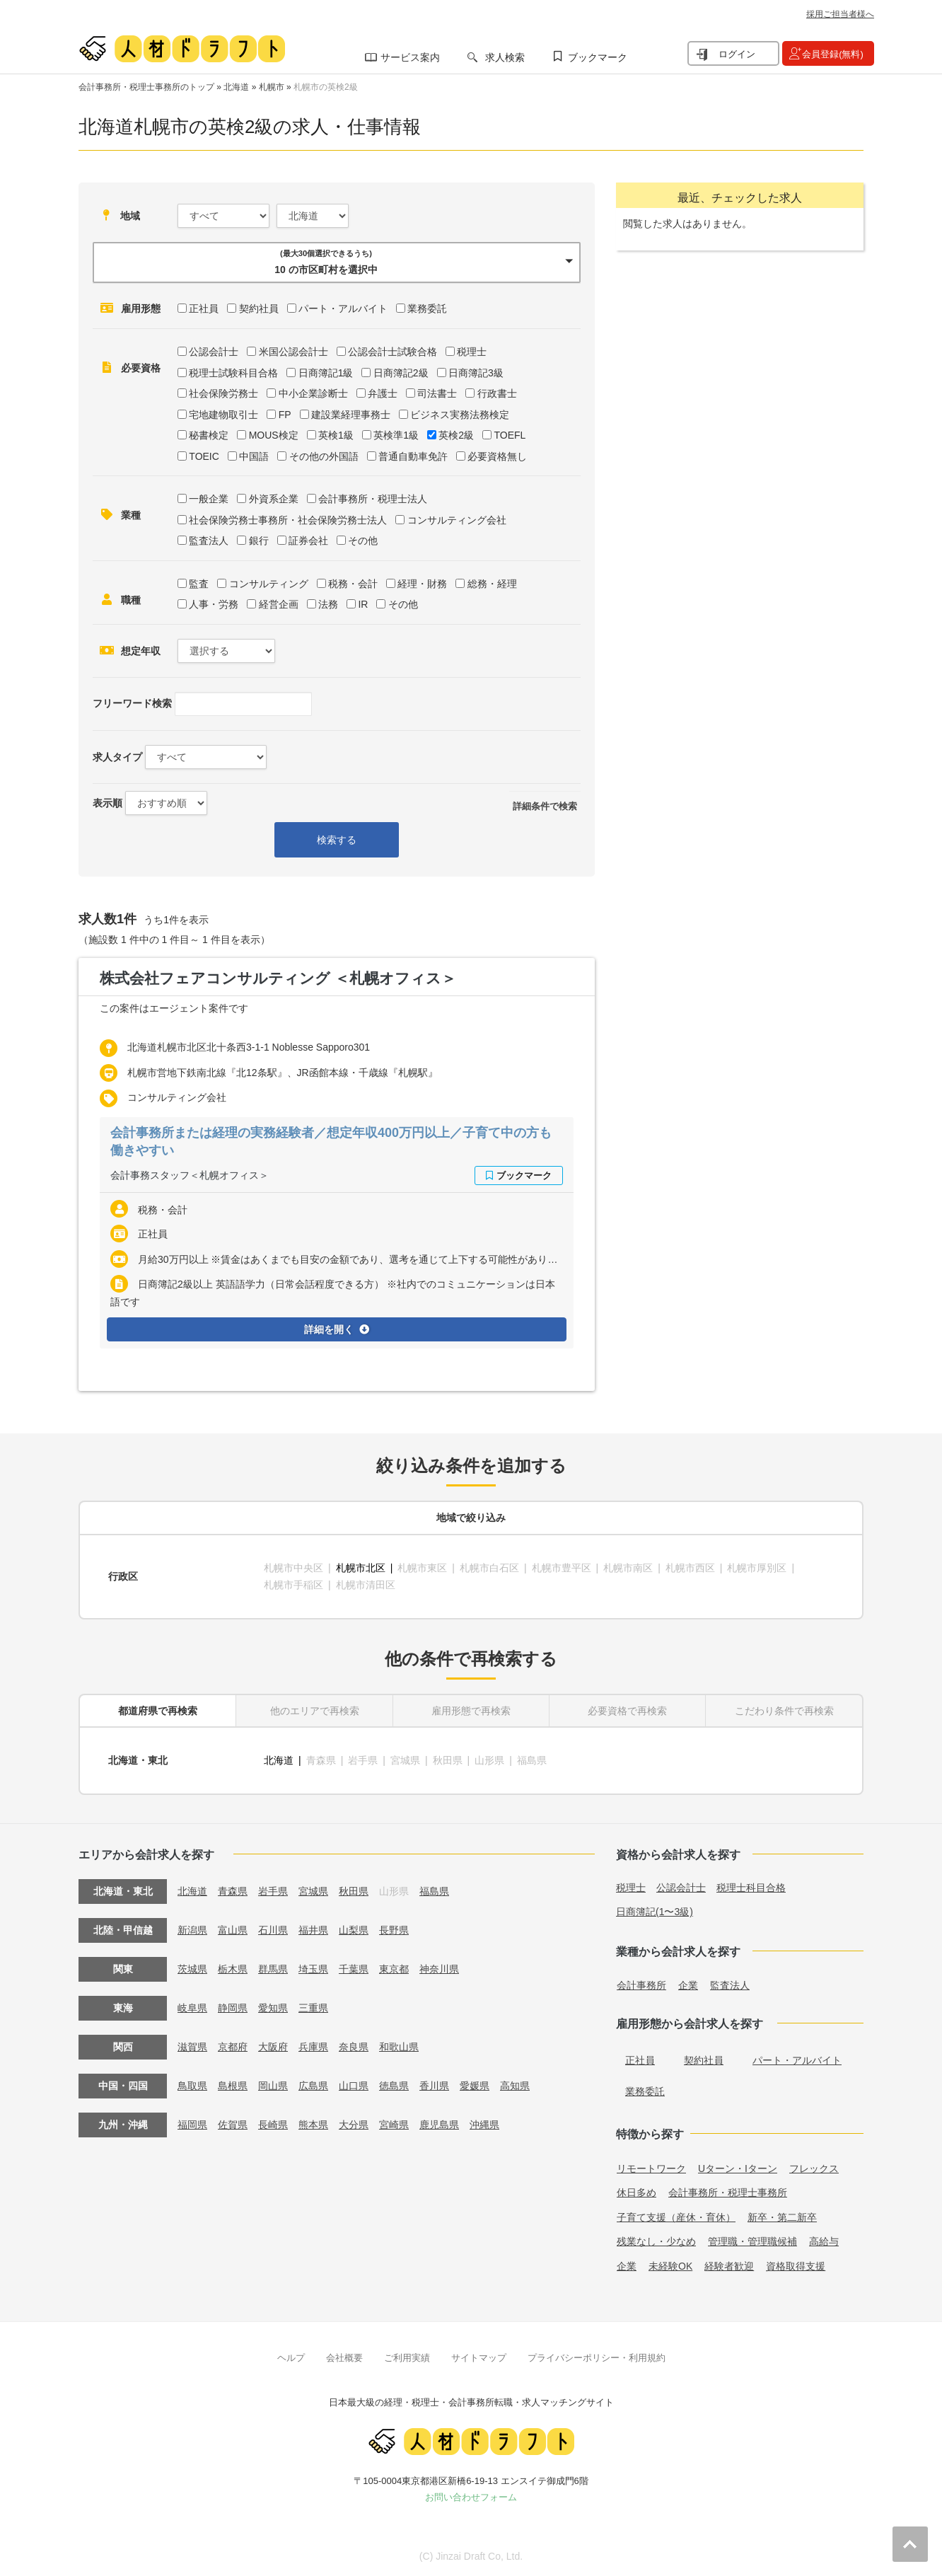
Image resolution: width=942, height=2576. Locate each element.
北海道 (236, 87)
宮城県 (313, 1891)
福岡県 (192, 2124)
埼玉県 (313, 1969)
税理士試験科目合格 (233, 373)
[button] (337, 262)
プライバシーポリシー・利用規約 (596, 2357)
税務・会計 (353, 583)
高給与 (824, 2241)
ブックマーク (597, 57)
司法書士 (437, 393)
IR (363, 604)
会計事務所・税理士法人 (372, 498)
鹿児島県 (439, 2124)
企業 (688, 1985)
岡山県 (273, 2085)
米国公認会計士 (293, 351)
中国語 (254, 456)
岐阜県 (192, 2008)
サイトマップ (478, 2357)
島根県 (233, 2085)
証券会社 (308, 540)
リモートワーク (651, 2168)
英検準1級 (396, 435)
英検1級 (336, 435)
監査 (199, 583)
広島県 (313, 2085)
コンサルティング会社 (456, 520)
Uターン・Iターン (737, 2168)
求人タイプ (117, 757)
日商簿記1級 (326, 373)
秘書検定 (208, 435)
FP (285, 414)
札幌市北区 (360, 1567)
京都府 (233, 2046)
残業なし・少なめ (656, 2241)
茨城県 (192, 1969)
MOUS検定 (273, 435)
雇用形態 (141, 308)
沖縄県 (484, 2124)
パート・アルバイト (343, 308)
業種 (131, 515)
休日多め (636, 2192)
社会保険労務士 (223, 393)
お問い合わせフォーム (471, 2497)
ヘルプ (291, 2357)
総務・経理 (492, 583)
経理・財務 (422, 583)
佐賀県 (233, 2124)
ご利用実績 (407, 2357)
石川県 (273, 1930)
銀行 (259, 540)
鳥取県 (192, 2085)
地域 (130, 215)
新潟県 (192, 1930)
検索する (336, 839)
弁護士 (382, 393)
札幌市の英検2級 (325, 87)
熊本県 (313, 2124)
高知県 (515, 2085)
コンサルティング (268, 583)
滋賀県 (192, 2046)
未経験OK (670, 2266)
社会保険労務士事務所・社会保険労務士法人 (288, 520)
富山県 (233, 1930)
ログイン (737, 54)
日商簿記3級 (476, 373)
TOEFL (509, 435)
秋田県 (353, 1891)
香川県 (434, 2085)
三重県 (313, 2008)
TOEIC (204, 456)
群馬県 (273, 1969)
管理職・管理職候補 (752, 2241)
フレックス (814, 2168)
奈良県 (353, 2046)
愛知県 (273, 2008)
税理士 (472, 351)
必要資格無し (497, 456)
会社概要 (344, 2357)
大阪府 (273, 2046)
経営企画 (278, 604)
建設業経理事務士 (350, 414)
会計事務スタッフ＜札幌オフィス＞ (189, 1175)
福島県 (434, 1891)
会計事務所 (641, 1985)
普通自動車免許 (413, 456)
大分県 (353, 2124)
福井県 (313, 1930)
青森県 (233, 1891)
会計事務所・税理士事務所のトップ (146, 87)
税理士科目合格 (751, 1887)
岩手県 (273, 1891)
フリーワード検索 (132, 703)
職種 (131, 600)
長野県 (394, 1930)
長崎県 (273, 2124)
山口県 (353, 2085)
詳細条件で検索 (545, 806)
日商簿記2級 (401, 373)
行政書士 (497, 393)
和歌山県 (399, 2046)
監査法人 (208, 540)
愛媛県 (474, 2085)
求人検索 (505, 57)
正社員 (204, 308)
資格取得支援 (795, 2266)
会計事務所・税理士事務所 (727, 2192)
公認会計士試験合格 (392, 351)
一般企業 (208, 498)
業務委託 (427, 308)
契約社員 (259, 308)
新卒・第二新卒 (782, 2217)
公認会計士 (213, 351)
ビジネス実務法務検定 (459, 414)
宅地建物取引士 (223, 414)
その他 (363, 540)
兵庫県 (313, 2046)
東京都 (394, 1969)
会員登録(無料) (833, 54)
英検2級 (456, 435)
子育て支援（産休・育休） (676, 2217)
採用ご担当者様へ (840, 14)
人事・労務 (213, 604)
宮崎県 (394, 2124)
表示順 (107, 803)
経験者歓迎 (729, 2266)
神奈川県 (439, 1969)
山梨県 (353, 1930)
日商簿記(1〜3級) (654, 1911)
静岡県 (233, 2008)
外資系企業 (273, 498)
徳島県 (394, 2085)
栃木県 (233, 1969)
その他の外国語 (324, 456)
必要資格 (141, 368)
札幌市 (271, 87)
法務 (328, 604)
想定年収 (141, 651)
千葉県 (353, 1969)
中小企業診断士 (313, 393)
